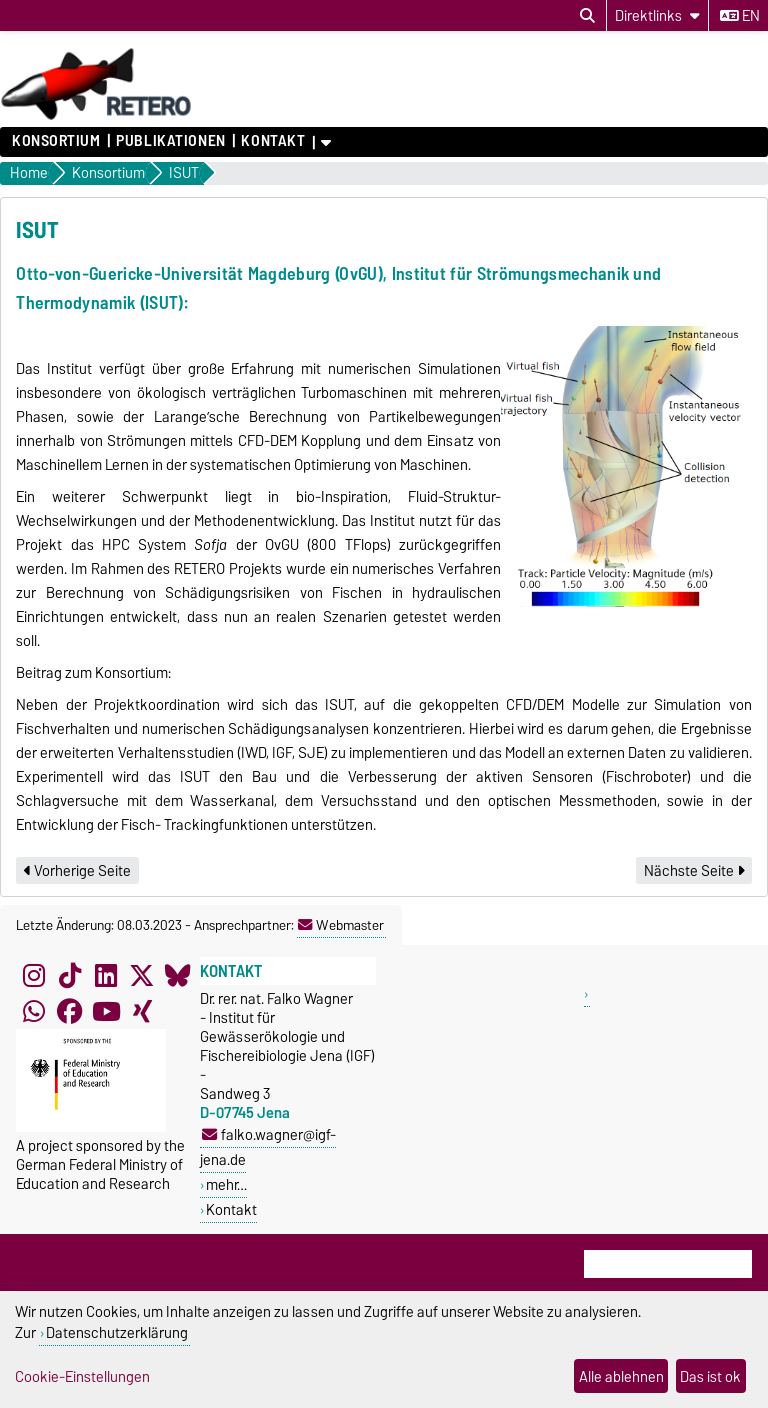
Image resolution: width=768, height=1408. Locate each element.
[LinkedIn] (106, 975)
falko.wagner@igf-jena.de (268, 1147)
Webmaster (341, 925)
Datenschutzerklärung (117, 1332)
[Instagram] (34, 975)
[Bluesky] (178, 975)
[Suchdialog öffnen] (587, 16)
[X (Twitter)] (142, 975)
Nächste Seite (694, 871)
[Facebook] (70, 1011)
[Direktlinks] (657, 15)
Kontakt (273, 141)
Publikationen (170, 141)
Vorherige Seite (77, 871)
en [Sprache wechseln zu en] (740, 16)
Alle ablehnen (621, 1376)
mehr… (226, 1184)
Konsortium (56, 141)
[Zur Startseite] (96, 117)
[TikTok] (70, 975)
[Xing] (142, 1011)
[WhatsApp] (34, 1011)
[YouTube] (106, 1011)
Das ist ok (710, 1376)
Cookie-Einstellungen (82, 1376)
